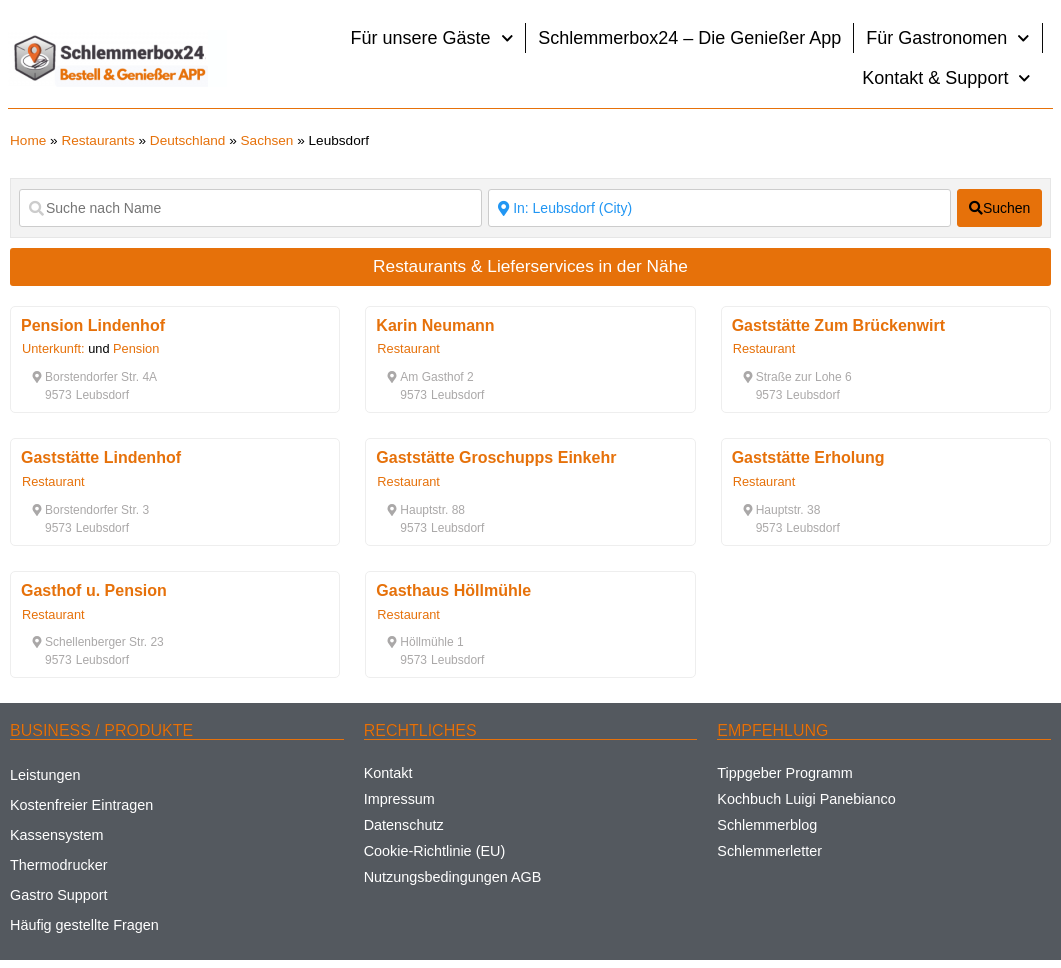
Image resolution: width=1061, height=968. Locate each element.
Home (28, 140)
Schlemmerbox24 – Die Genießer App (689, 38)
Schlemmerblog (767, 825)
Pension (136, 348)
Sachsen (267, 140)
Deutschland (188, 140)
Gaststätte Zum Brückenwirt (838, 325)
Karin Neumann (435, 325)
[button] (94, 377)
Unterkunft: (53, 348)
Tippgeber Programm (784, 773)
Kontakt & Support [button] (946, 78)
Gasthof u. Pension (94, 590)
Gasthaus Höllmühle (453, 590)
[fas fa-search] (999, 208)
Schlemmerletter (769, 851)
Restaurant (408, 348)
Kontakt (388, 773)
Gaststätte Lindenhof (101, 457)
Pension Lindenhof (93, 325)
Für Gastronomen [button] (948, 38)
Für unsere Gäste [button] (432, 38)
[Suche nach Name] (250, 208)
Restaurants (97, 140)
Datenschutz (404, 825)
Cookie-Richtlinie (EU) (435, 851)
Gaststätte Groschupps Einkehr (496, 457)
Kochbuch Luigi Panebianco (806, 799)
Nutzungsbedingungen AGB (453, 877)
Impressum (399, 799)
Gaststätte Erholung (808, 457)
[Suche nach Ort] (719, 208)
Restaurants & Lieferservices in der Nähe (530, 266)
